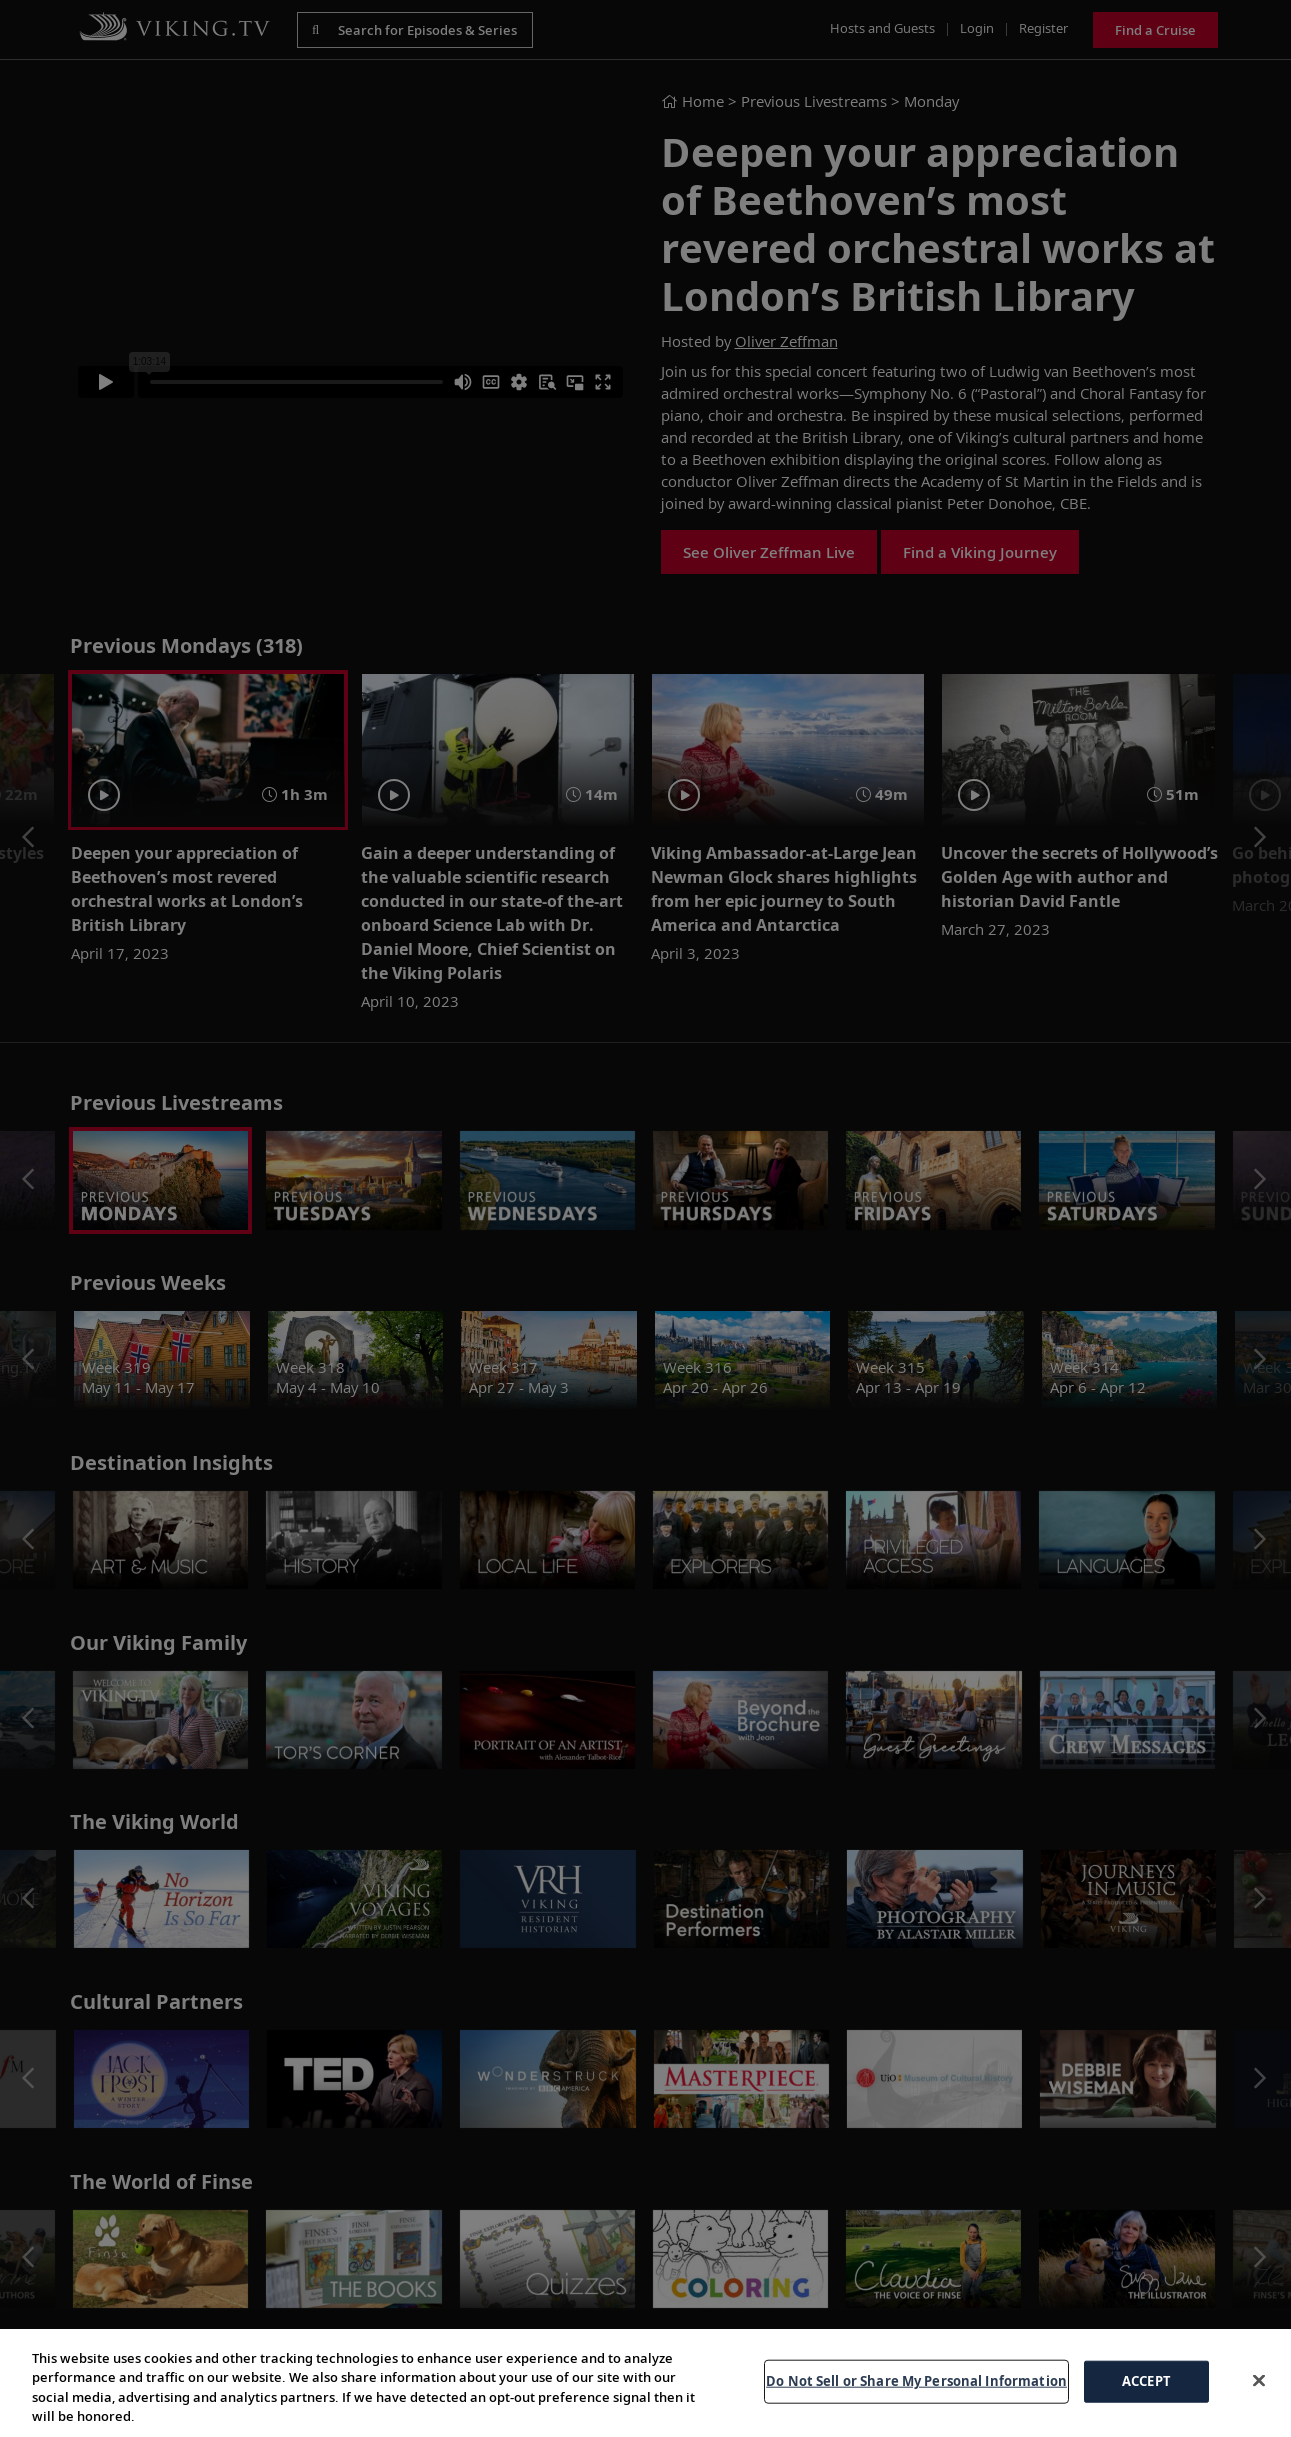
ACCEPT (1146, 2381)
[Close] (1259, 2380)
